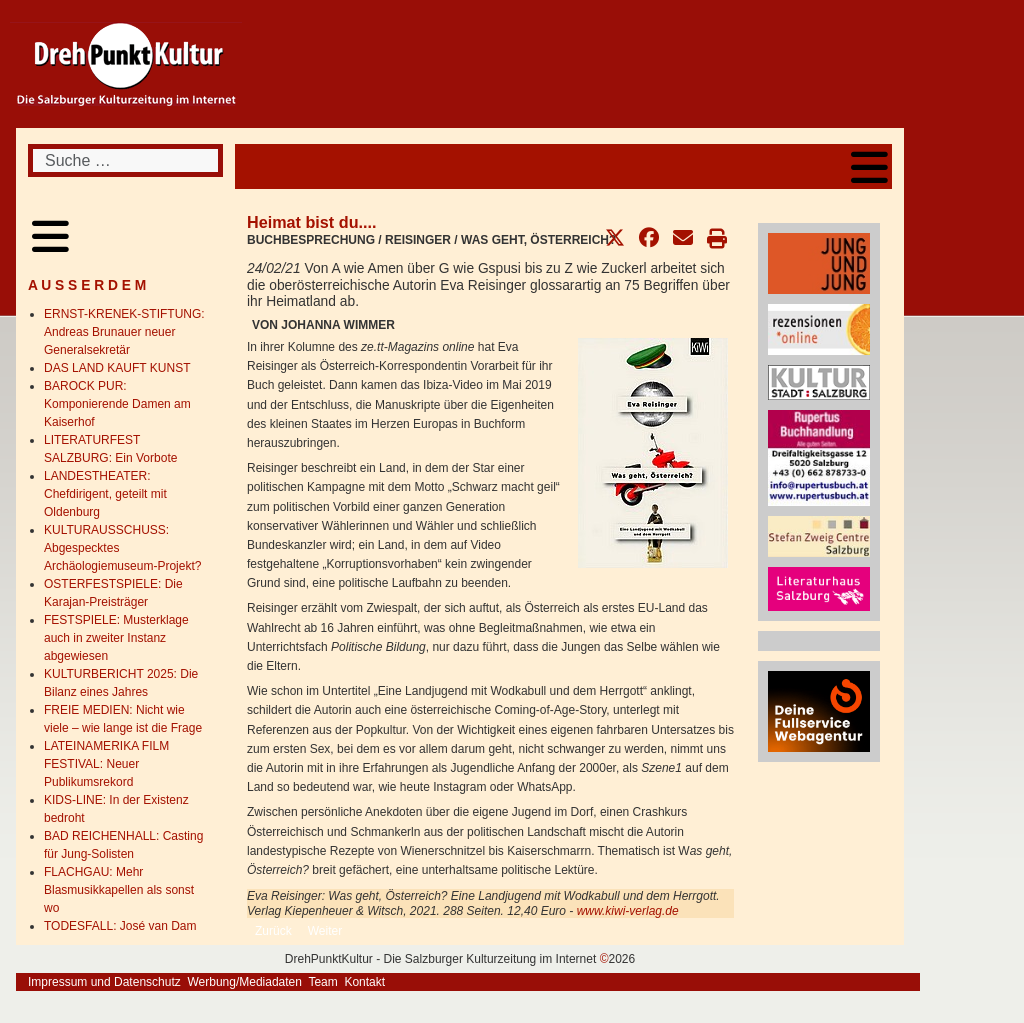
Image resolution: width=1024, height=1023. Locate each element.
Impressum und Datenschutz (104, 982)
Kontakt (364, 982)
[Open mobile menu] (869, 166)
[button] (615, 238)
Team (322, 982)
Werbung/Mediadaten (244, 982)
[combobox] (125, 160)
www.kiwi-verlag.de (628, 911)
